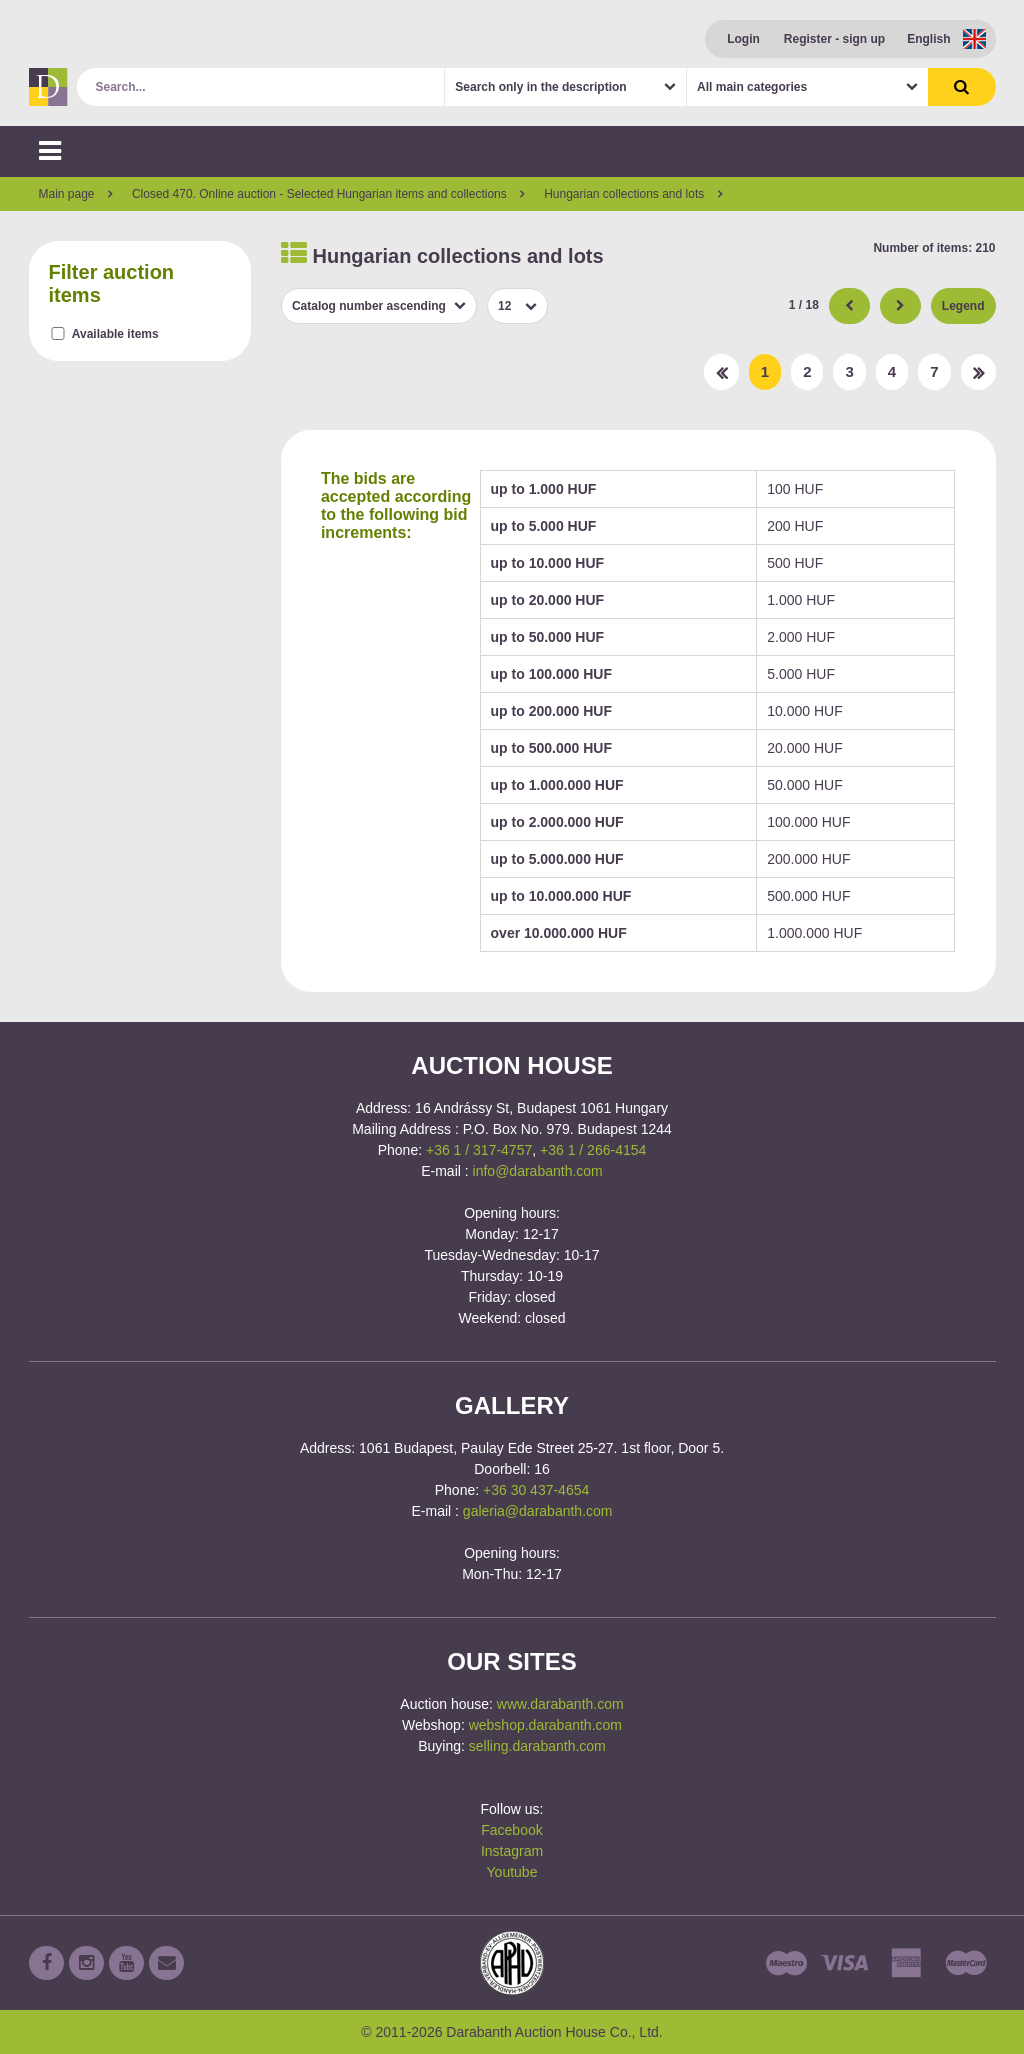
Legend (963, 306)
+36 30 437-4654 (536, 1490)
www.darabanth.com (560, 1704)
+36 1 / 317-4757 (479, 1150)
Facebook (511, 1830)
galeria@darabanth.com (538, 1511)
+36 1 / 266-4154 (593, 1150)
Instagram (512, 1851)
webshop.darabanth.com (545, 1725)
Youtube (512, 1872)
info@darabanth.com (538, 1171)
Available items (115, 334)
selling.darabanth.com (537, 1746)
